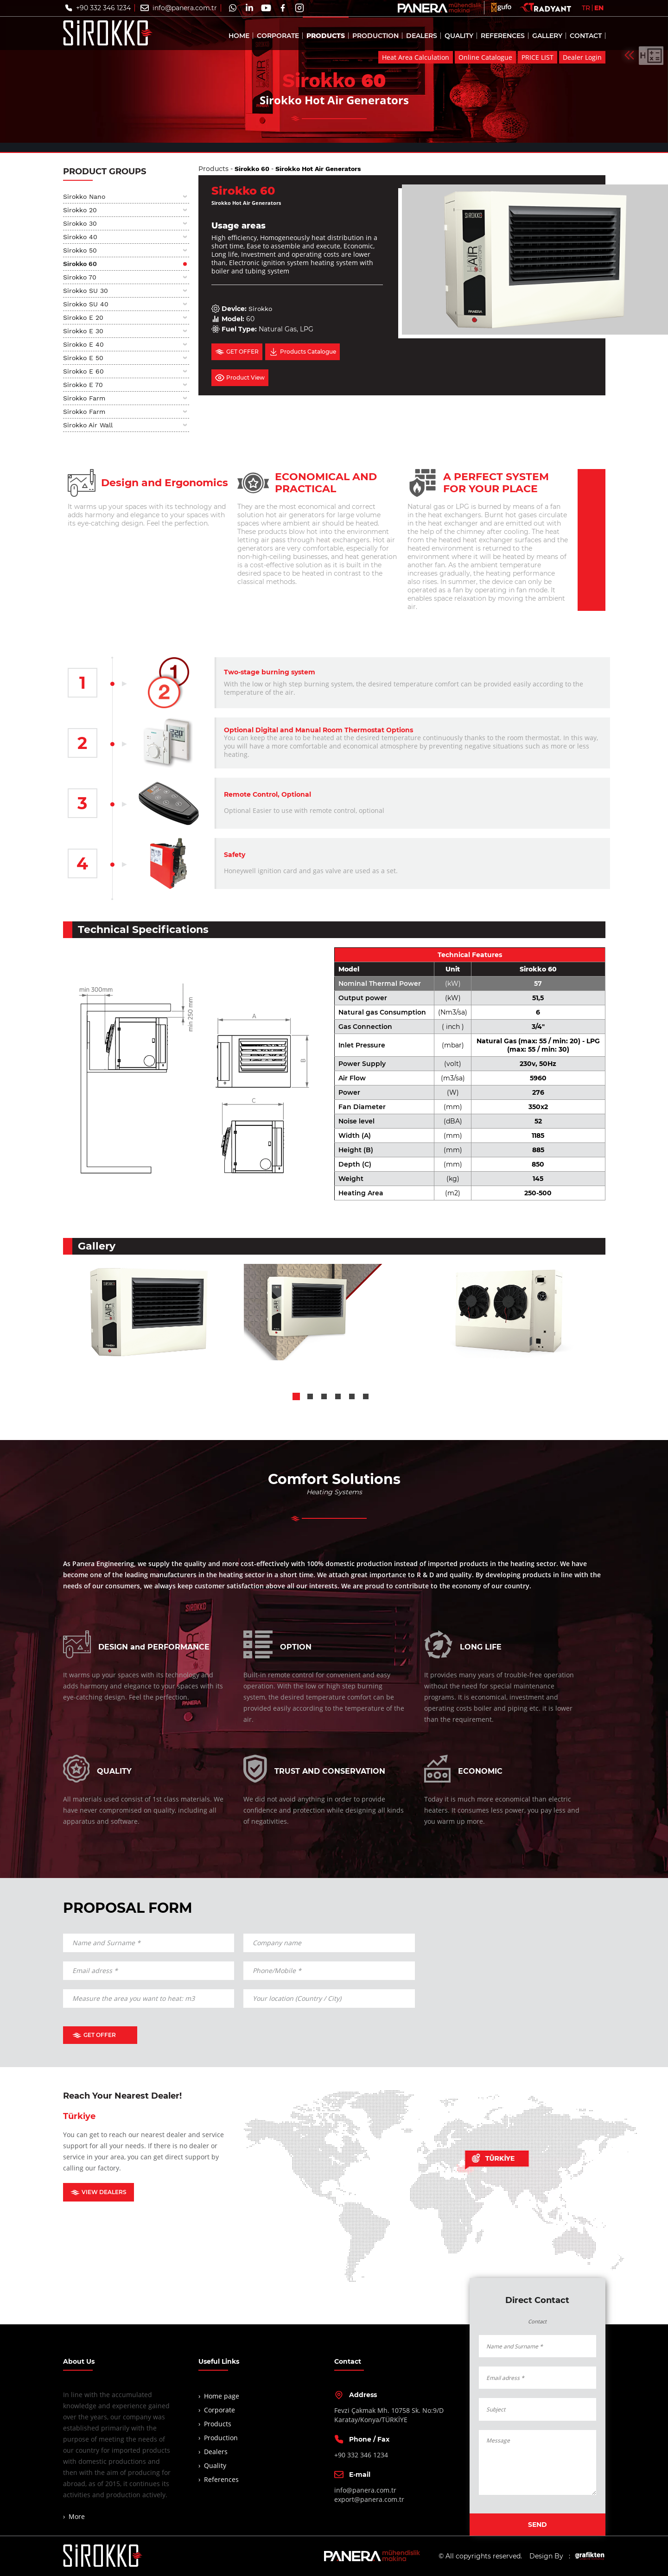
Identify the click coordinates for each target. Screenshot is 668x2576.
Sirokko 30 (80, 223)
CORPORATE (278, 38)
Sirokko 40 (80, 237)
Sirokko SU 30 (85, 290)
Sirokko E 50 (83, 358)
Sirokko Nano (84, 196)
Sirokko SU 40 (85, 304)
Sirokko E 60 (83, 371)
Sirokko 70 (79, 277)
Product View (240, 377)
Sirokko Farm (84, 398)
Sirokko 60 (80, 263)
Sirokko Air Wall (88, 425)
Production (221, 2437)
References (221, 2479)
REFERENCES (503, 38)
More (77, 2516)
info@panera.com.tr (185, 9)
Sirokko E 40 (83, 344)
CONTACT (586, 38)
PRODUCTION (375, 38)
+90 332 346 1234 (103, 9)
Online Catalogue (485, 60)
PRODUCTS (325, 38)
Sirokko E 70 (83, 384)
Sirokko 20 (80, 210)
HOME (239, 38)
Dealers (216, 2451)
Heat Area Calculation (415, 60)
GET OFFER (237, 351)
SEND (537, 2524)
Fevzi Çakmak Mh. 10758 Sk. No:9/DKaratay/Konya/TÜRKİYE (389, 2415)
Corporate (219, 2409)
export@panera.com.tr (369, 2499)
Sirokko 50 (80, 250)
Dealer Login (582, 60)
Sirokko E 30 (83, 331)
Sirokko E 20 (83, 317)
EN (599, 9)
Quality (215, 2465)
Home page (221, 2396)
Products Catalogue (302, 351)
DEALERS (421, 38)
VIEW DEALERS (98, 2192)
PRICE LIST (537, 60)
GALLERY (547, 38)
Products (213, 169)
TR (586, 9)
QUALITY (459, 38)
